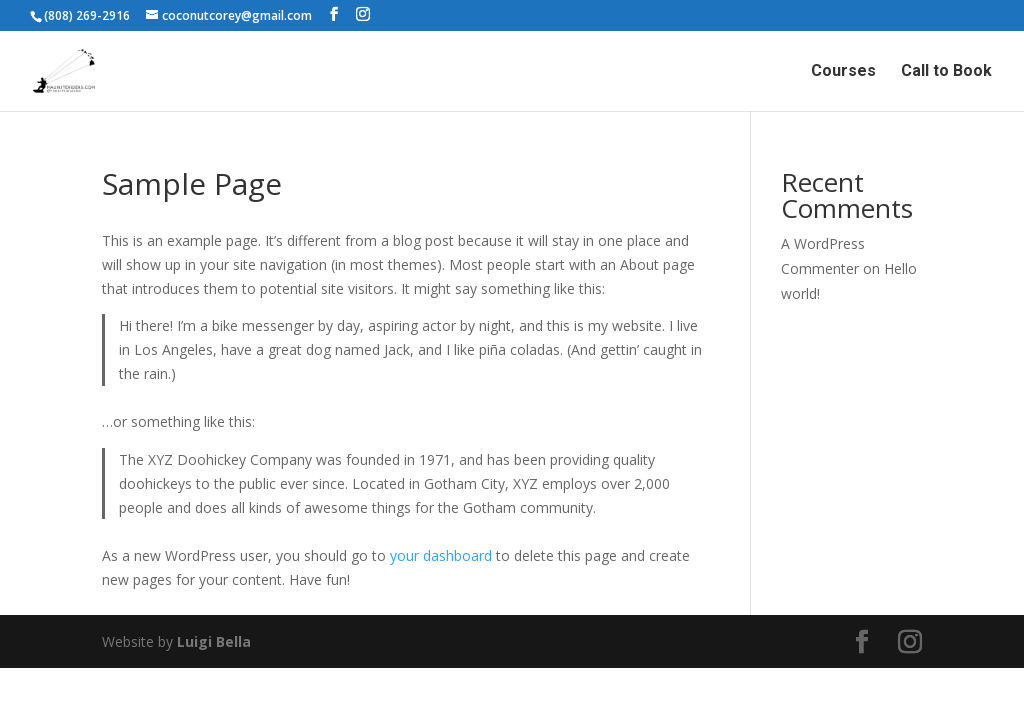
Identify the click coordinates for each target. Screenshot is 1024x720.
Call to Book (946, 72)
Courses (843, 72)
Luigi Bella (214, 641)
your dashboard (441, 555)
